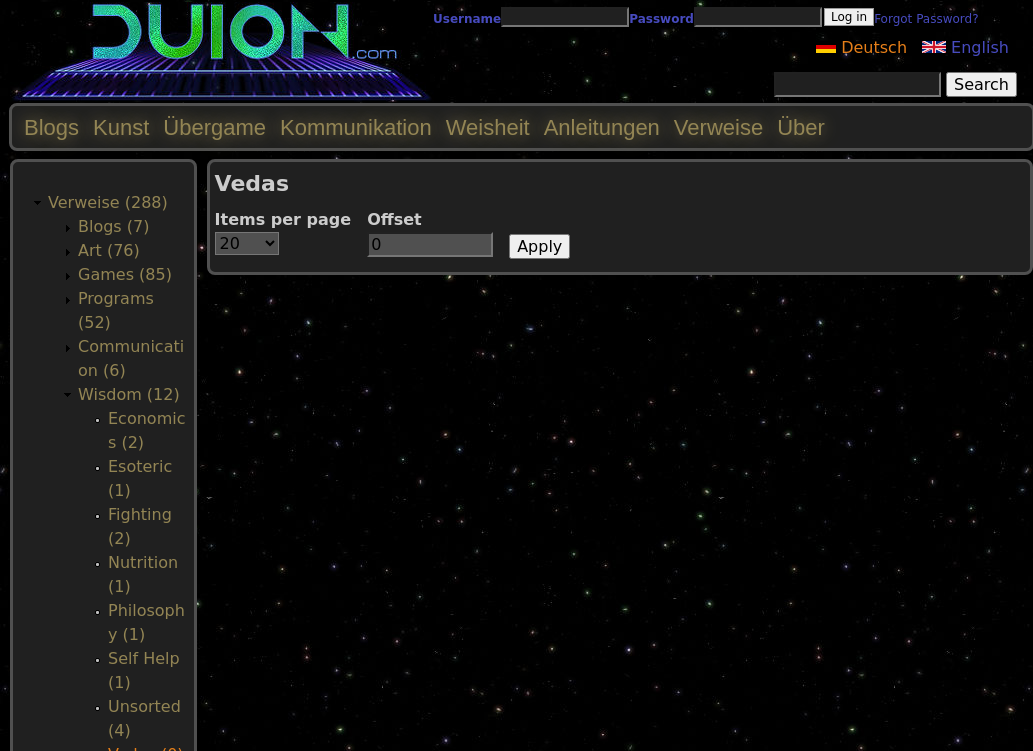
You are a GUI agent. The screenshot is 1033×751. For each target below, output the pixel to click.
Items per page (283, 219)
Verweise (718, 127)
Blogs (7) (113, 226)
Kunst (121, 127)
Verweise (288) (108, 202)
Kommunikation (356, 127)
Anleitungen (602, 127)
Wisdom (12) (129, 394)
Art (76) (109, 250)
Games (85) (125, 274)
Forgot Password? (926, 19)
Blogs (51, 127)
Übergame (214, 127)
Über (801, 127)
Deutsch (861, 47)
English (965, 47)
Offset (394, 219)
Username (467, 19)
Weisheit (488, 127)
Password (661, 19)
